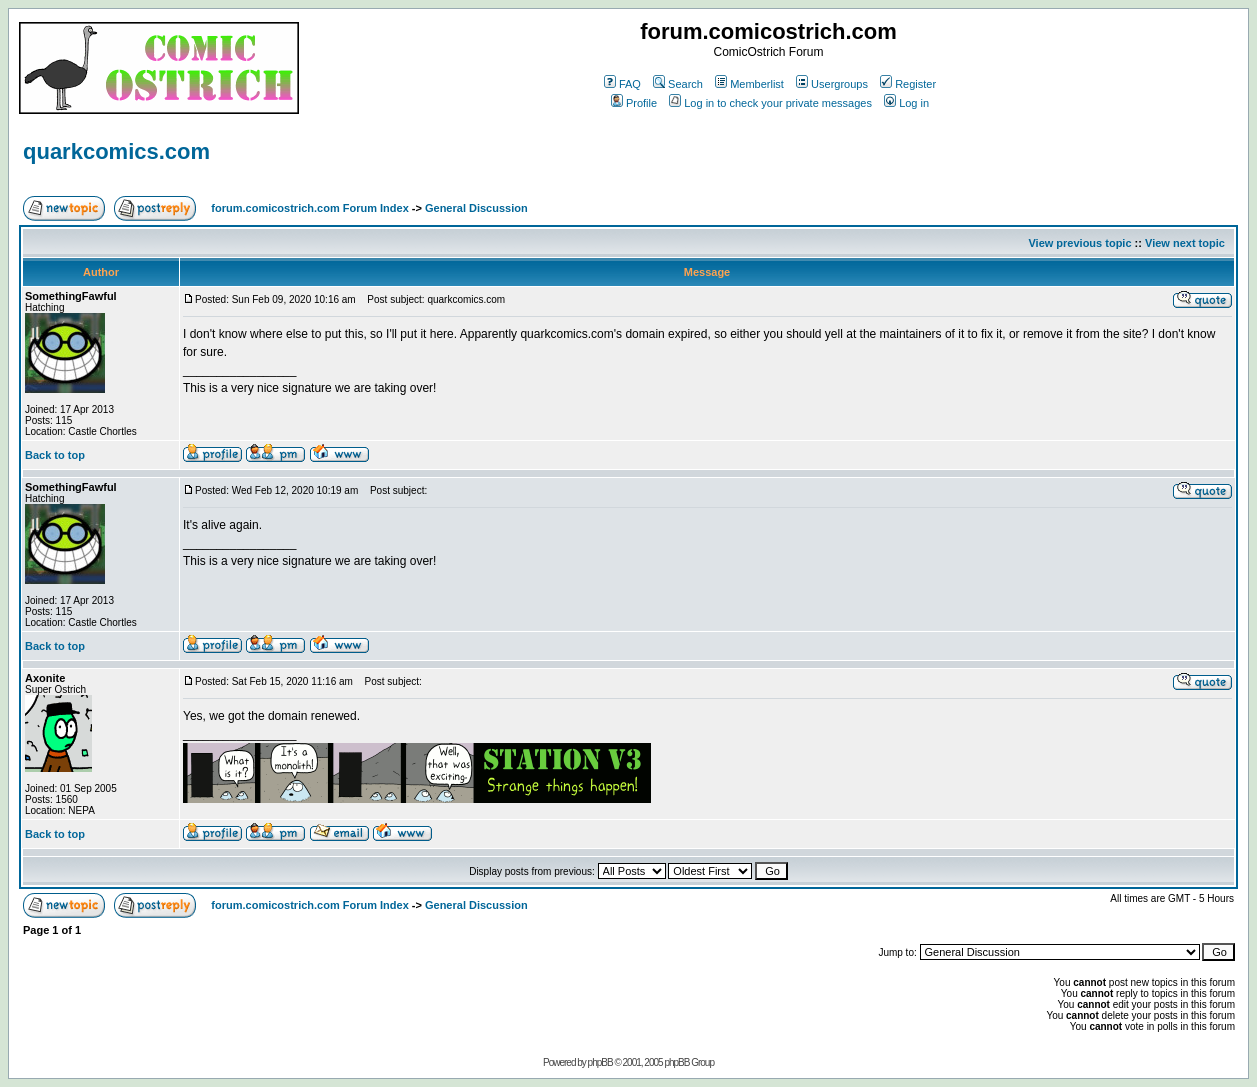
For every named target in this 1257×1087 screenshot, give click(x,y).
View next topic (1185, 243)
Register (908, 84)
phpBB (600, 1062)
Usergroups (832, 84)
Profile (634, 103)
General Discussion (476, 208)
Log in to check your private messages (770, 103)
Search (678, 84)
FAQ (622, 84)
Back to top (55, 455)
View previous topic (1079, 243)
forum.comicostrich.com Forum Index (309, 208)
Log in (906, 103)
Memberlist (749, 84)
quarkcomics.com (116, 151)
